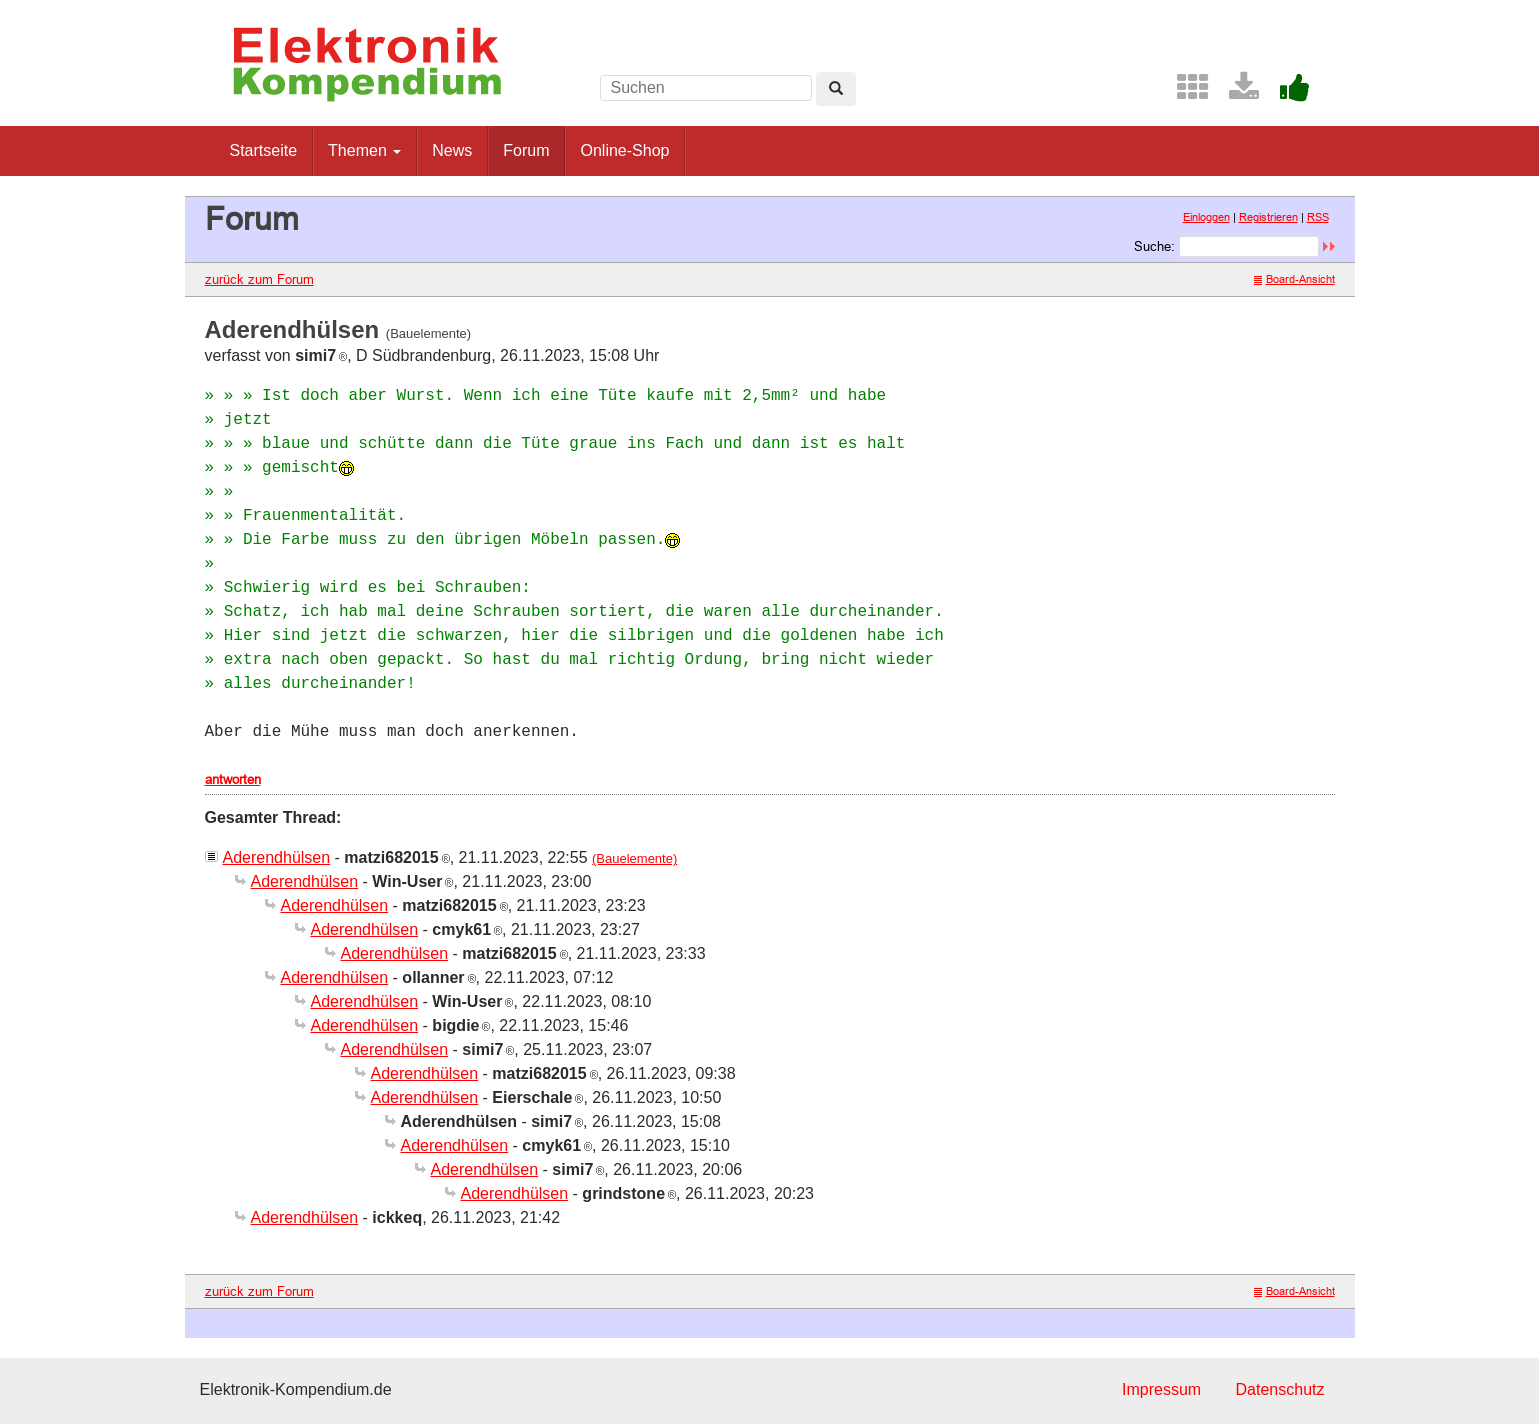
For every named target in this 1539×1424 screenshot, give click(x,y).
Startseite (264, 150)
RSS (1318, 217)
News (452, 150)
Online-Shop (624, 150)
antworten (233, 779)
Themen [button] (364, 150)
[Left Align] (836, 89)
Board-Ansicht (1294, 279)
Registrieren (1268, 217)
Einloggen (1206, 217)
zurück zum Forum (259, 279)
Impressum (1161, 1389)
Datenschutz (1280, 1389)
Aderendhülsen (277, 857)
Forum (526, 150)
